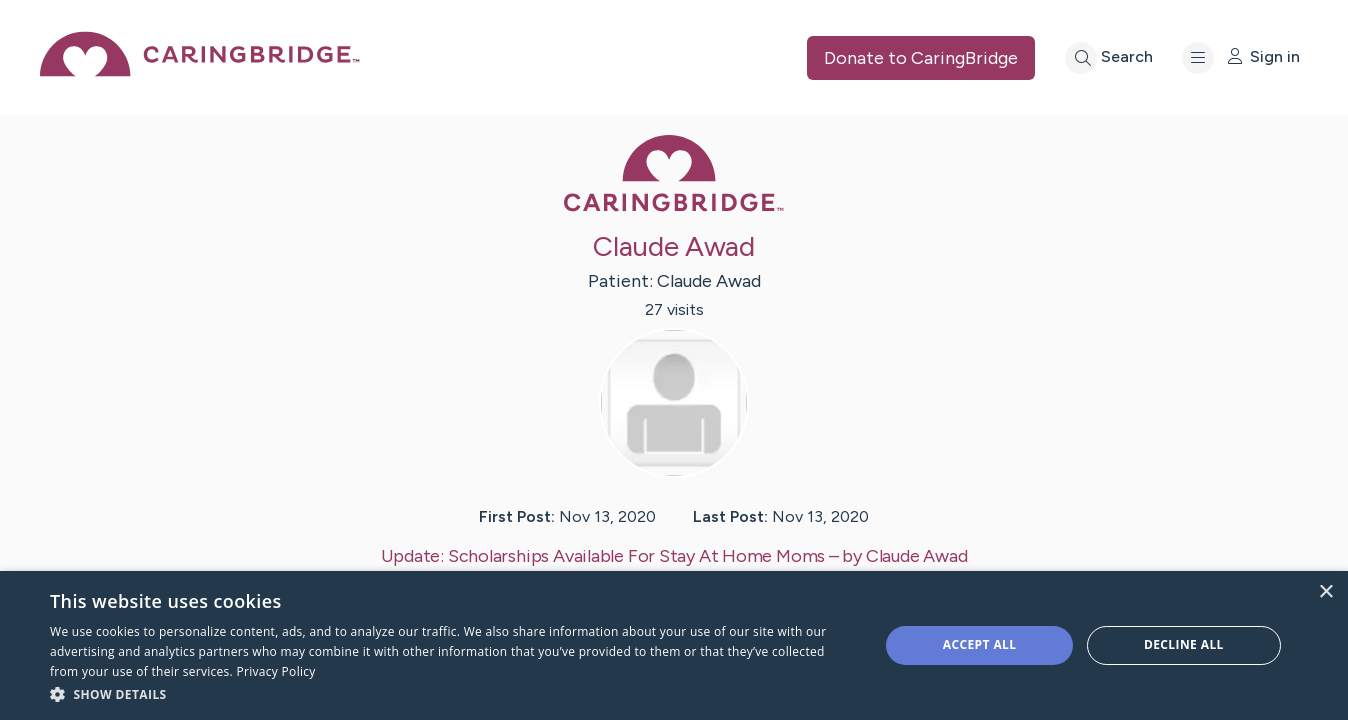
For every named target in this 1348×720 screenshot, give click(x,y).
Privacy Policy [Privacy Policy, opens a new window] (276, 671)
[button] (452, 693)
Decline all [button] (1184, 644)
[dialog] (674, 645)
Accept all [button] (980, 644)
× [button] (1325, 592)
